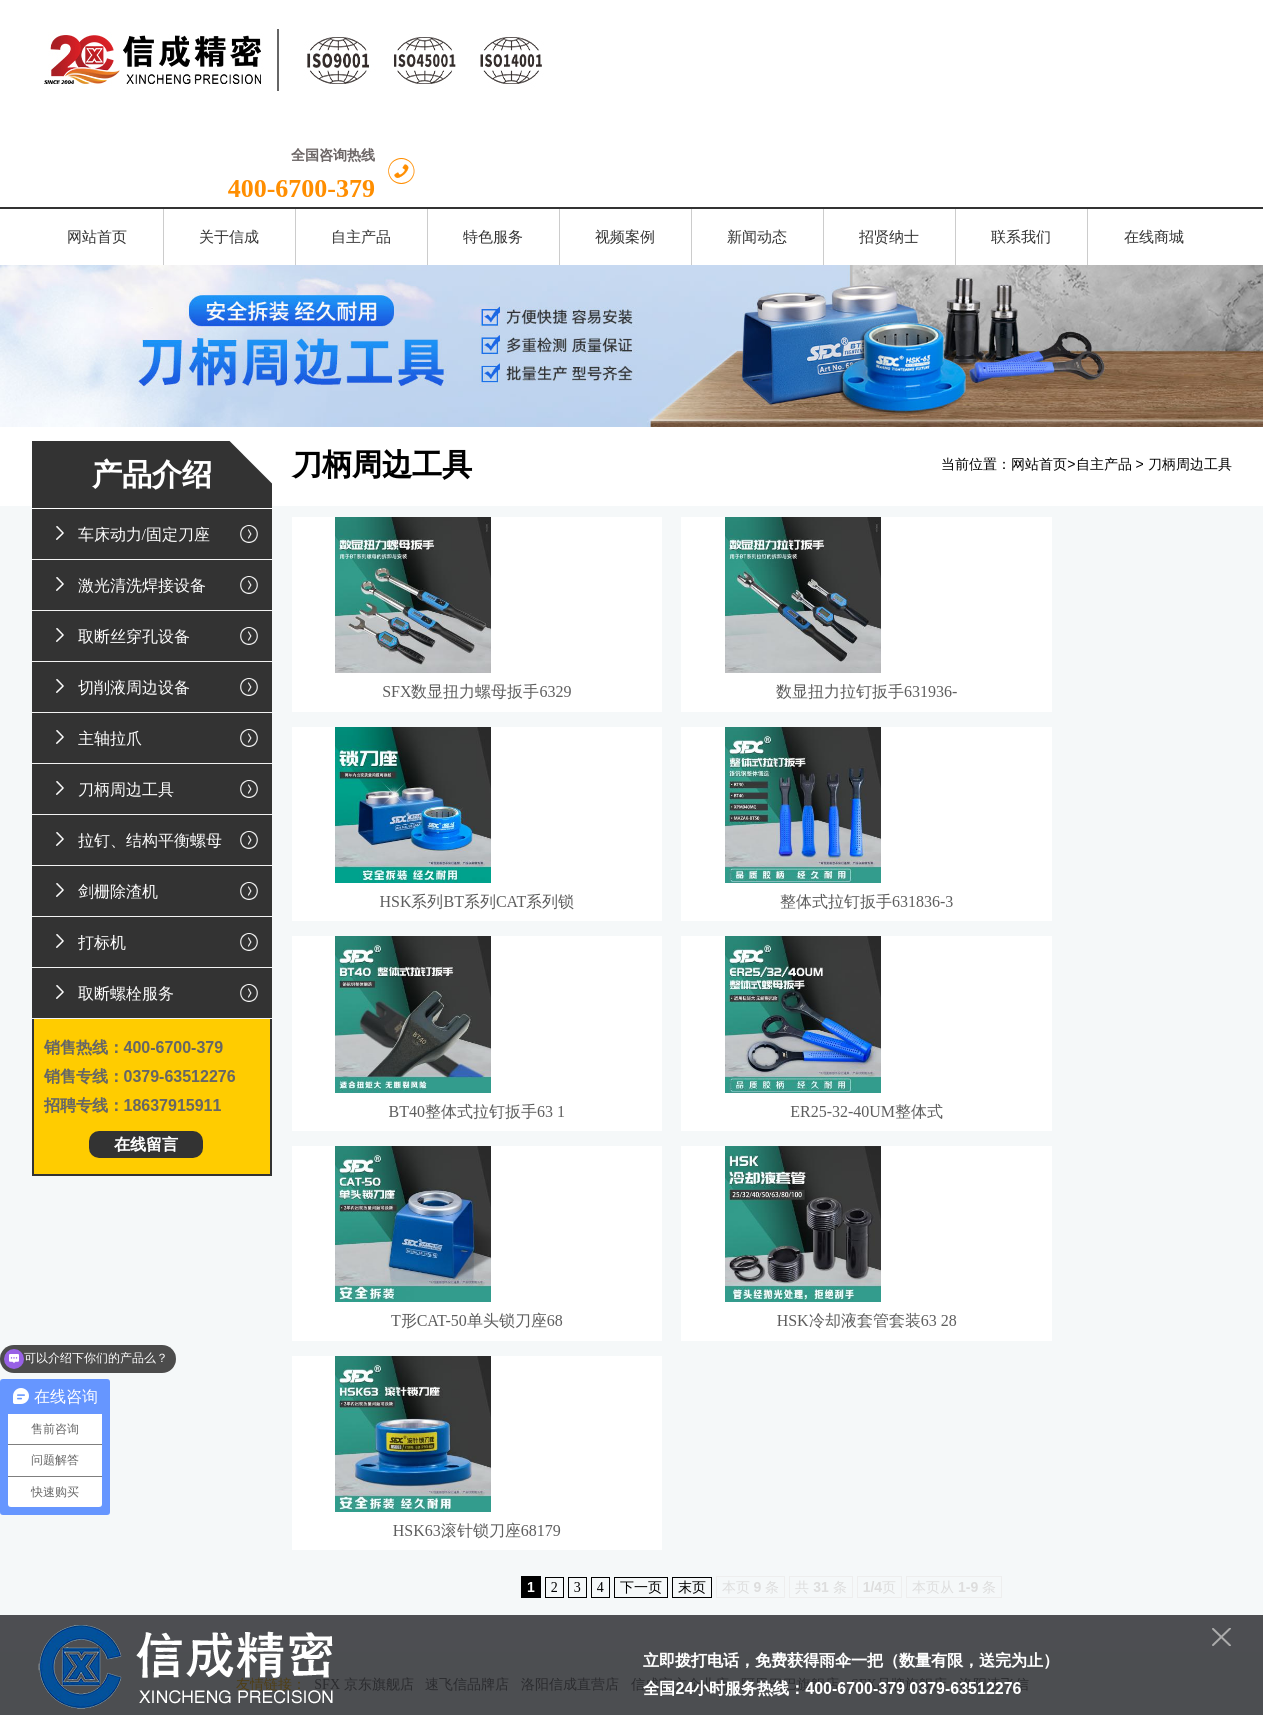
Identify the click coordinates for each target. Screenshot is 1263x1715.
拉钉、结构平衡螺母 (158, 752)
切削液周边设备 (158, 599)
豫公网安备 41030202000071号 (746, 1633)
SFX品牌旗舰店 (899, 1288)
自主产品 (1104, 377)
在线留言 (146, 1056)
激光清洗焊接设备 (158, 497)
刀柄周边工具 (158, 701)
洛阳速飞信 (994, 1288)
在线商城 (981, 1341)
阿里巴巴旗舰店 (790, 1288)
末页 (692, 1191)
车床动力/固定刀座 (158, 446)
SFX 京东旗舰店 (363, 1288)
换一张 (243, 1548)
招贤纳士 (806, 1341)
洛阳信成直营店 (570, 1288)
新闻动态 (719, 1341)
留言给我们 (466, 1557)
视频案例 (632, 1341)
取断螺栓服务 (158, 905)
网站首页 (1039, 377)
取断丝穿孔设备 (158, 548)
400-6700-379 (1117, 68)
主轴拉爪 (158, 650)
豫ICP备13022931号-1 (784, 1691)
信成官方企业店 (680, 1288)
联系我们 (894, 1341)
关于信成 (369, 1341)
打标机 (158, 854)
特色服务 (544, 1341)
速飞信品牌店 (467, 1288)
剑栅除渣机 (158, 803)
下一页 (641, 1191)
